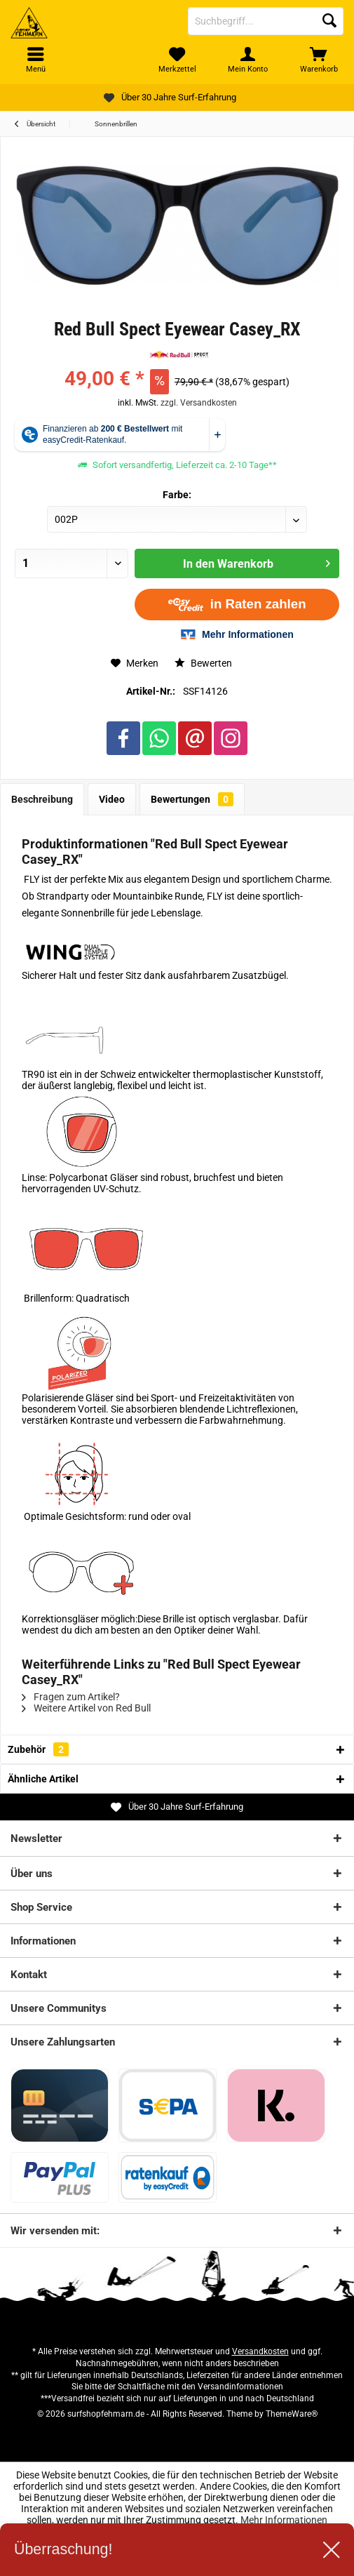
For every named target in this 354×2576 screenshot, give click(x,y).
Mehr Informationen (283, 2519)
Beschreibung (42, 799)
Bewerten (203, 663)
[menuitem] (318, 59)
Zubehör (38, 1749)
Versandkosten (260, 2351)
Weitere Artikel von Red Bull (86, 1708)
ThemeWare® (292, 2414)
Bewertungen (192, 799)
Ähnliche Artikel (43, 1778)
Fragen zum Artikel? (71, 1696)
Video (112, 799)
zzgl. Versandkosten (199, 403)
